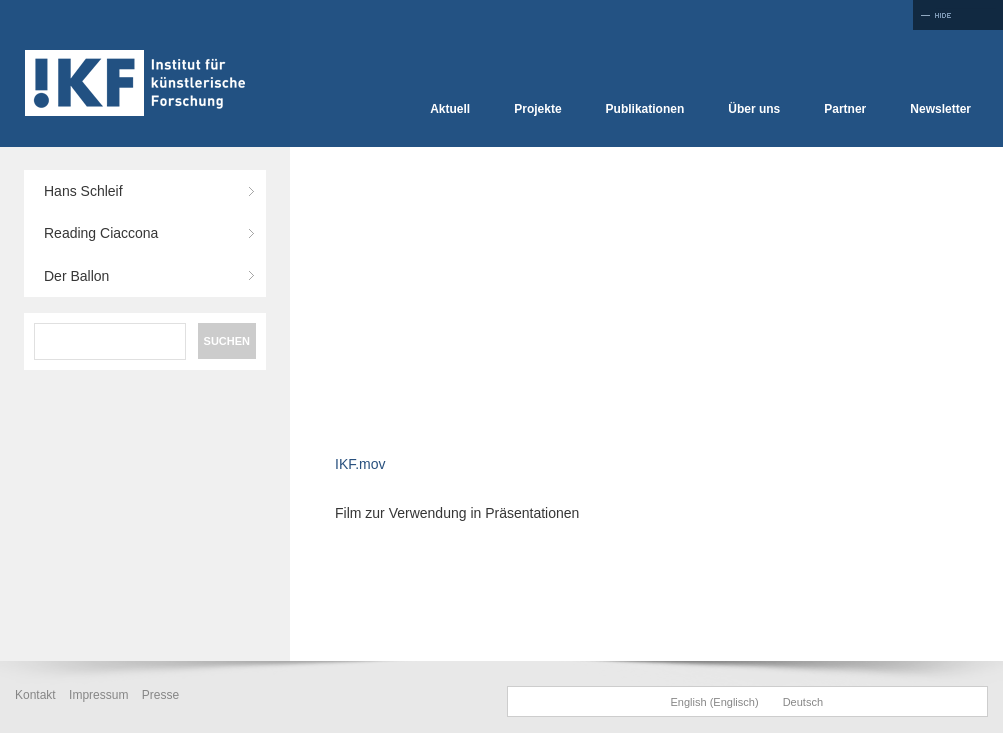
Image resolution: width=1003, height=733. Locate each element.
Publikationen (645, 109)
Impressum (98, 695)
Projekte (537, 109)
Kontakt (35, 695)
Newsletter (940, 109)
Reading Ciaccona (101, 233)
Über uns (754, 109)
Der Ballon (76, 276)
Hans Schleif (83, 191)
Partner (845, 109)
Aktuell (450, 109)
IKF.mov (360, 464)
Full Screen (958, 15)
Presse (160, 695)
